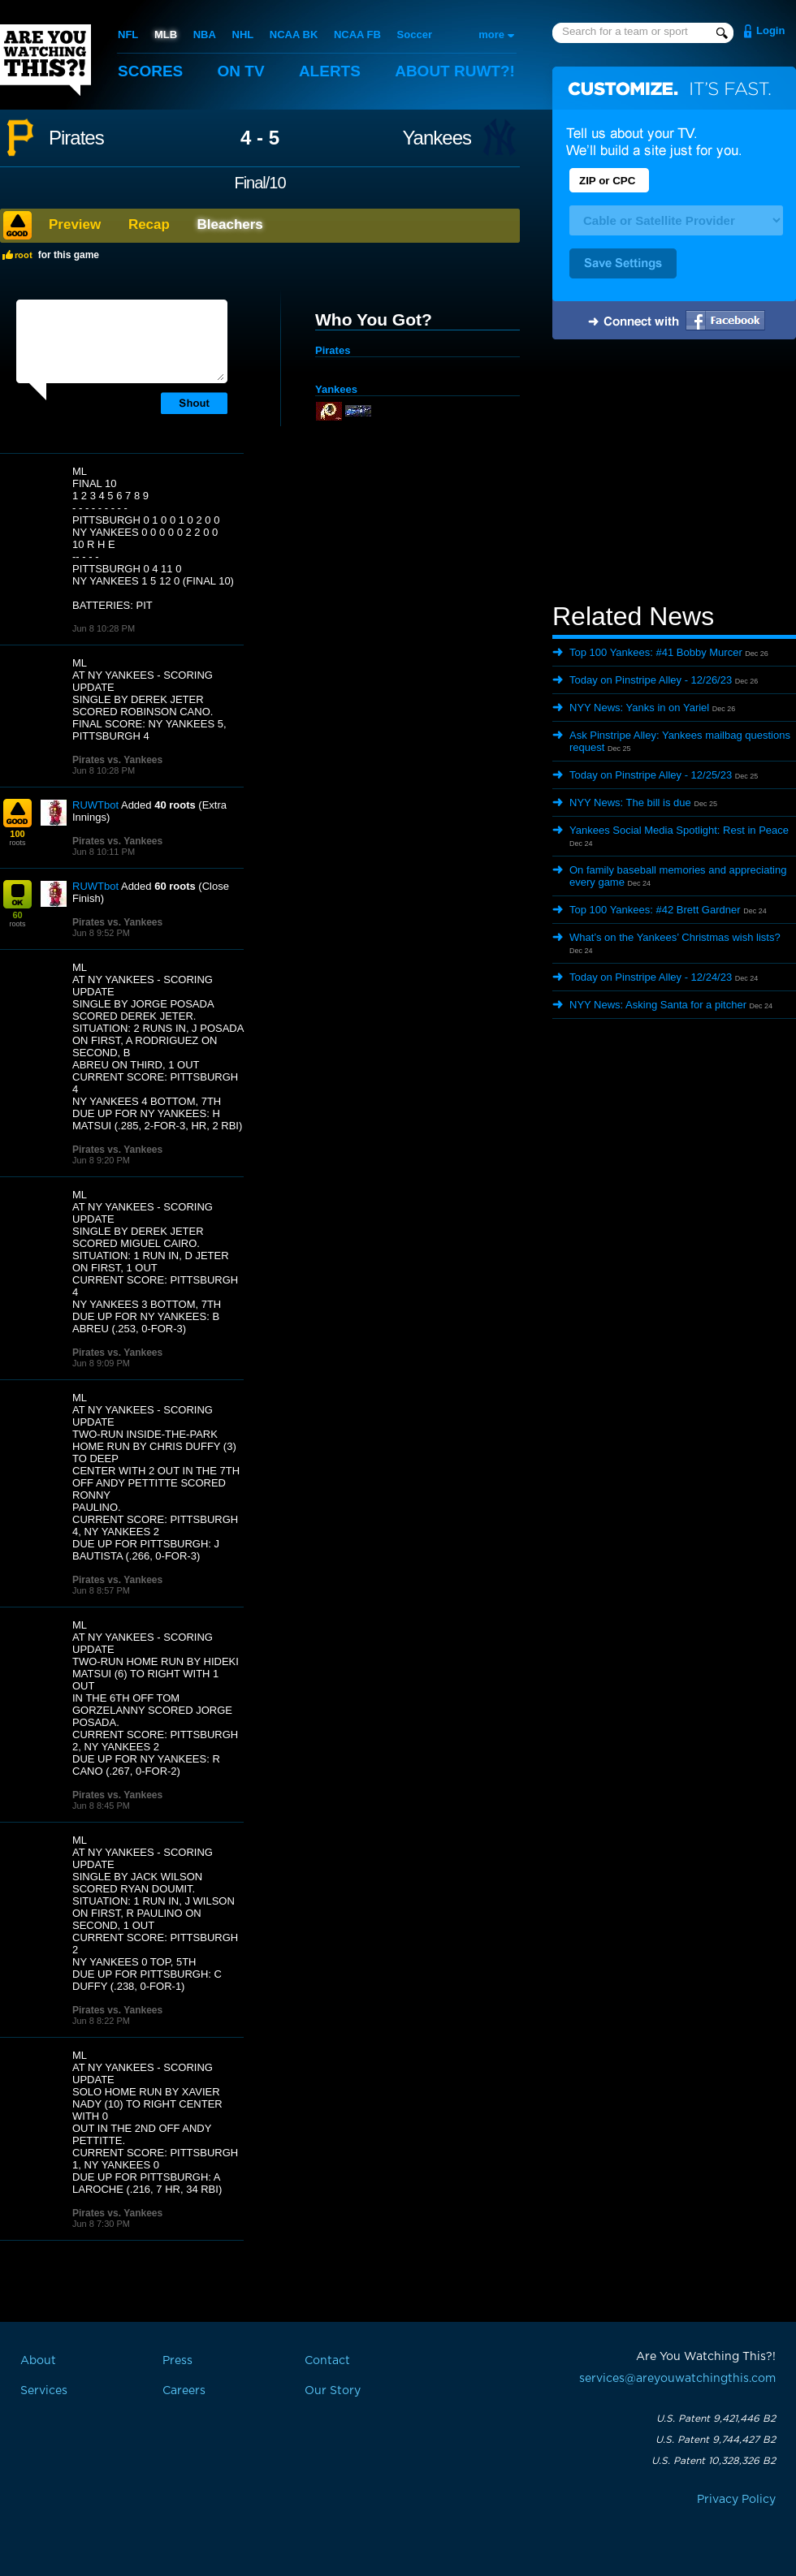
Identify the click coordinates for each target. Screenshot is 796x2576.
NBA (204, 34)
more (491, 34)
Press (177, 2361)
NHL (243, 34)
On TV (241, 71)
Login (770, 30)
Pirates (76, 138)
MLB (165, 34)
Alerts (330, 71)
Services (43, 2391)
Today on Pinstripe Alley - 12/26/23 (650, 680)
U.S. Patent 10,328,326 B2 (713, 2461)
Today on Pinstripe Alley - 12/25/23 (650, 775)
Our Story (333, 2391)
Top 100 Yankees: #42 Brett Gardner (655, 910)
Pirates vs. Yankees (117, 760)
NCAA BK (294, 34)
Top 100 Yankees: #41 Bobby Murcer (655, 652)
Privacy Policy (736, 2499)
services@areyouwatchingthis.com (677, 2378)
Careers (183, 2391)
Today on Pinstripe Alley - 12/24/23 (650, 977)
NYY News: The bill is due (630, 802)
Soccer (414, 34)
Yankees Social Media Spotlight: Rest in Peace (679, 830)
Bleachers (230, 224)
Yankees (436, 138)
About (455, 71)
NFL (128, 34)
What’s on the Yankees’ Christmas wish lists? (675, 937)
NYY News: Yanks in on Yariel (639, 707)
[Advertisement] (674, 473)
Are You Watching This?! (45, 60)
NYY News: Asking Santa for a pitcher (657, 1005)
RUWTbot (95, 805)
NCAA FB (357, 34)
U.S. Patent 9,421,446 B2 (716, 2418)
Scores (150, 71)
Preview (75, 224)
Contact (327, 2361)
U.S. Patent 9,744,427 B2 (715, 2439)
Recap (149, 224)
